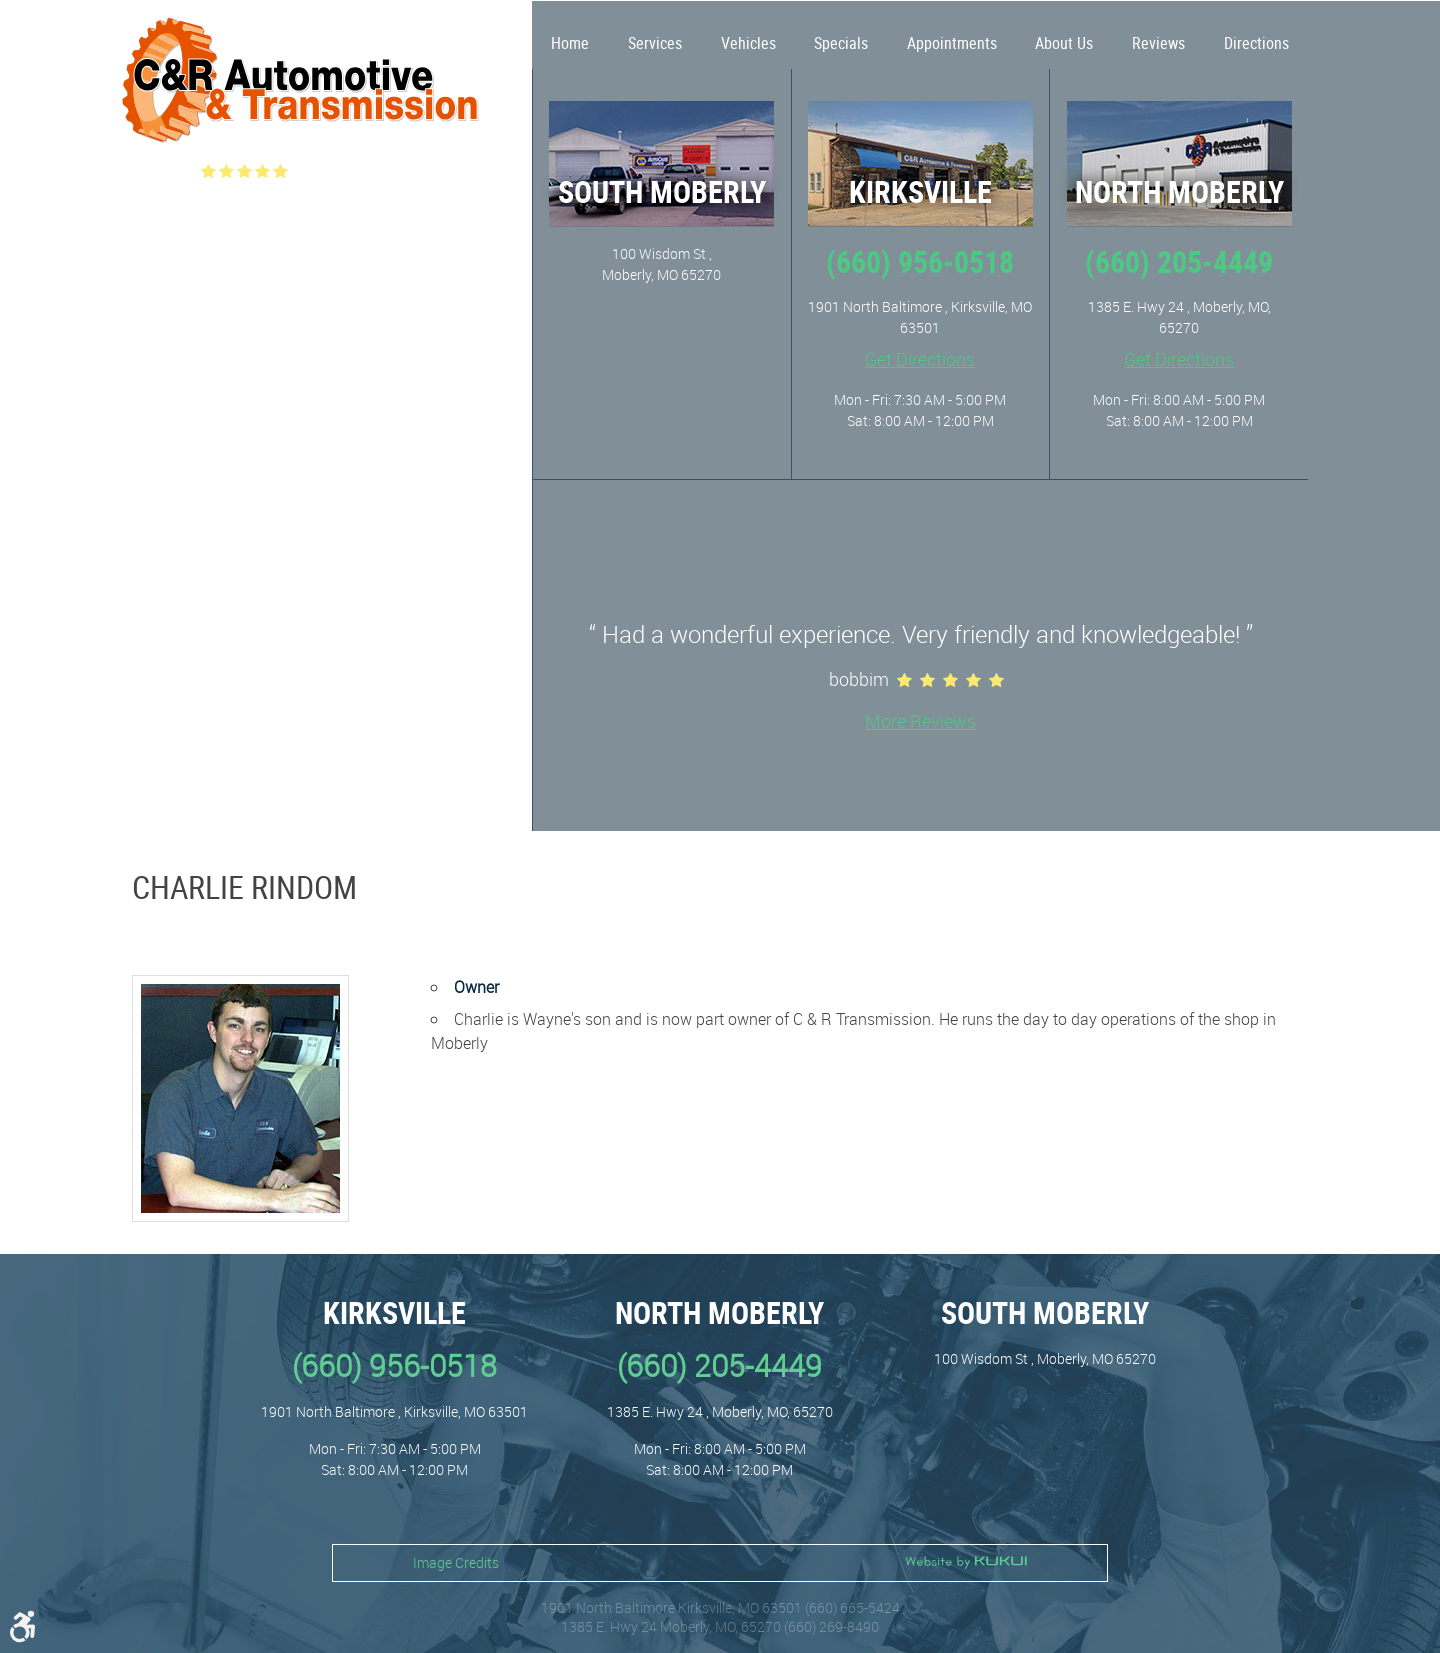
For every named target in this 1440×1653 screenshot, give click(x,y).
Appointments (952, 43)
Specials (841, 43)
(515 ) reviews (348, 171)
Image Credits (456, 1562)
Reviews (1158, 43)
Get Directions (920, 359)
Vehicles (748, 43)
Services (655, 43)
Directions (1256, 43)
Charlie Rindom (244, 886)
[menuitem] (570, 35)
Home (570, 43)
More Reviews (920, 721)
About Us (1064, 43)
